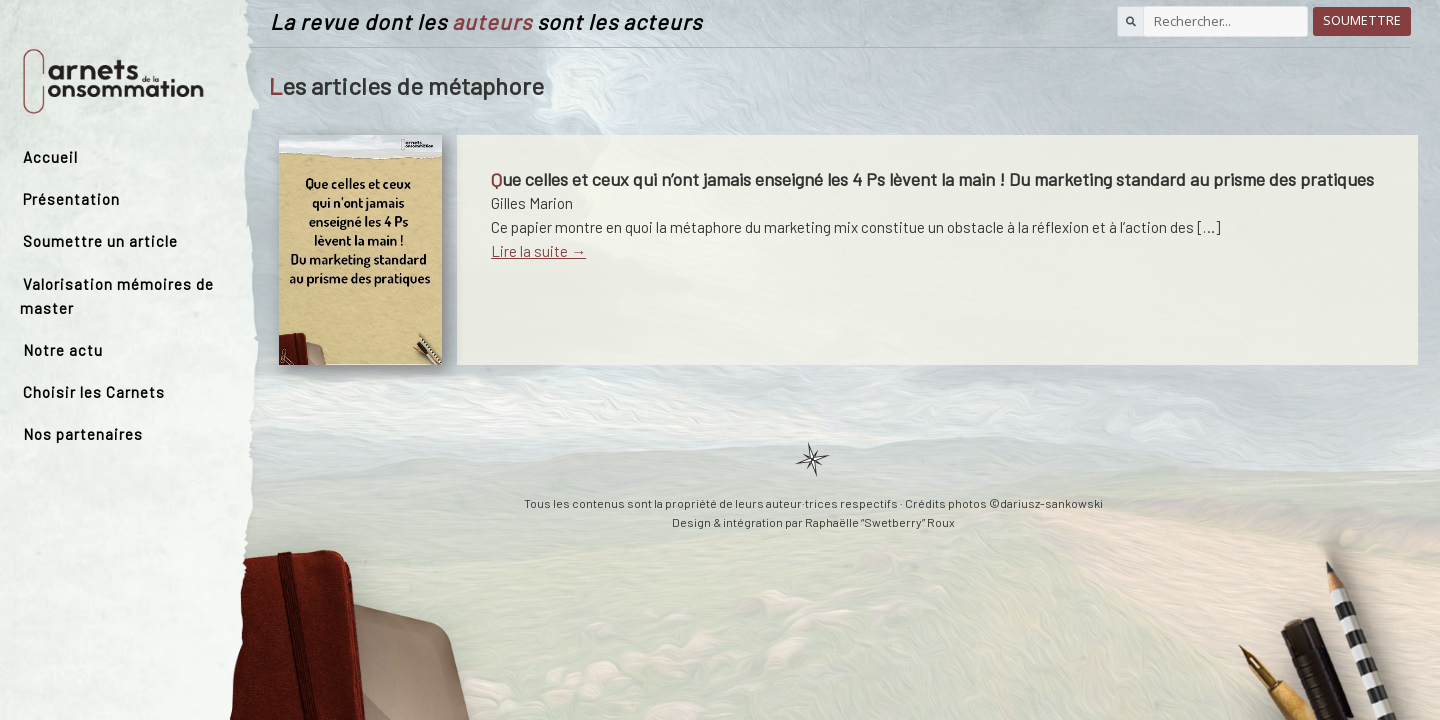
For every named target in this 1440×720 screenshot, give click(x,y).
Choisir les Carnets (94, 392)
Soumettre (1362, 20)
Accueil (50, 157)
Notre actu (63, 350)
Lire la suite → (538, 251)
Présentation (71, 199)
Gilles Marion (532, 203)
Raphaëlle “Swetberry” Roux (880, 522)
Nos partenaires (83, 434)
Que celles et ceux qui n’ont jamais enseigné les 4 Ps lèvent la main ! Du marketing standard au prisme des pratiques (932, 179)
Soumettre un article (100, 241)
